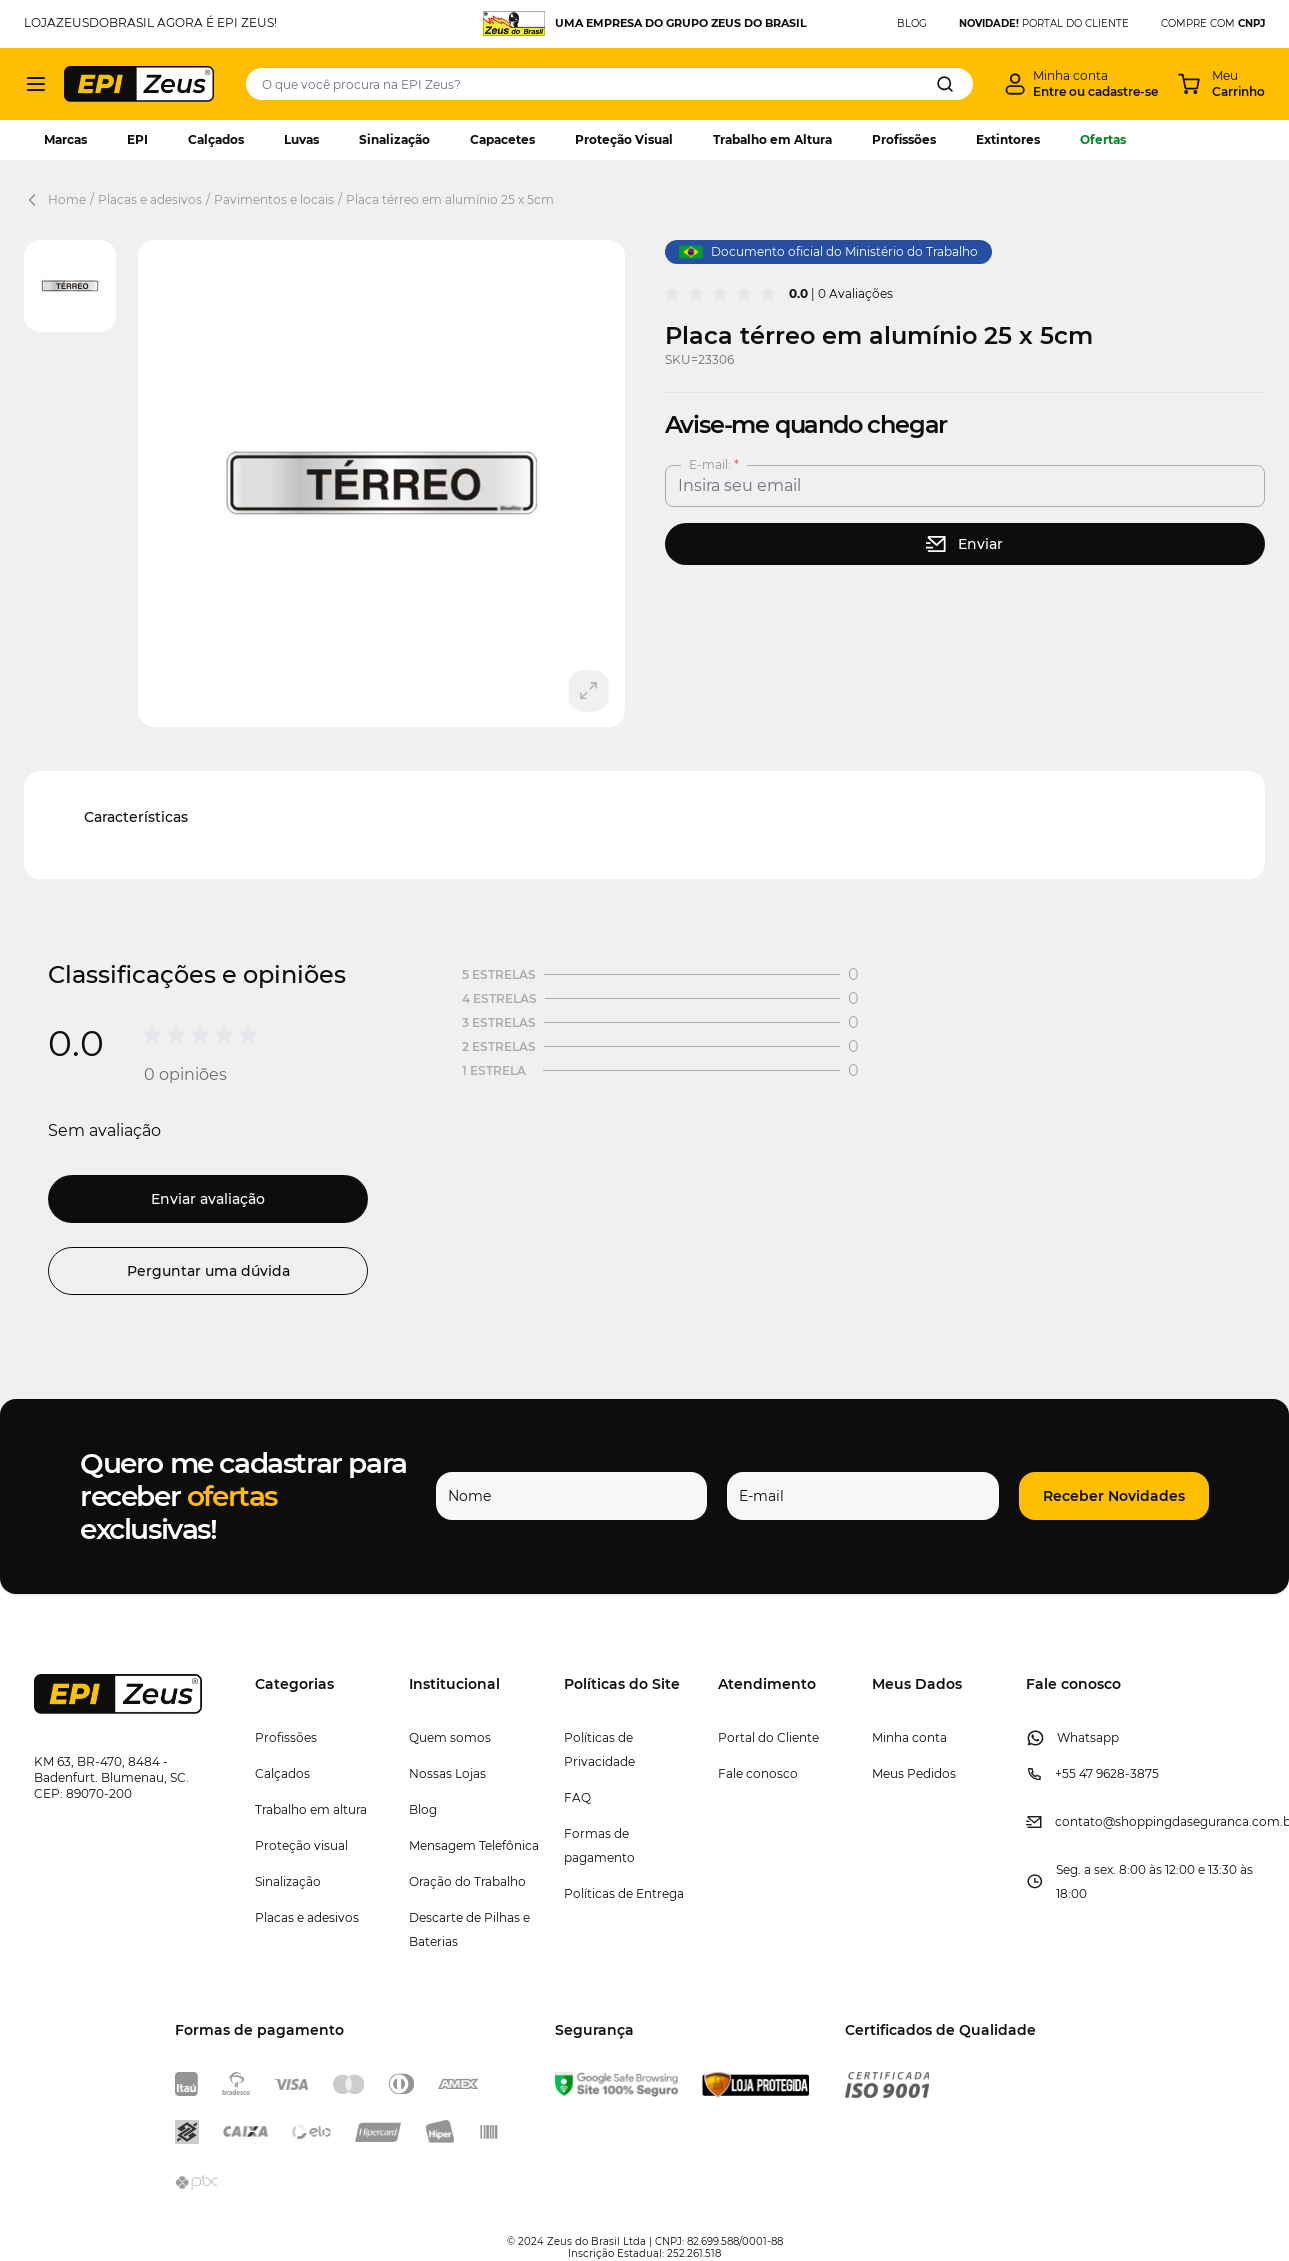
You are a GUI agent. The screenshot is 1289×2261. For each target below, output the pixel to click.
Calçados (216, 139)
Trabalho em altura (311, 1809)
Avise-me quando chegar (806, 424)
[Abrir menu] (36, 84)
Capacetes (502, 139)
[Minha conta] (1081, 84)
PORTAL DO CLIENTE (1044, 23)
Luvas (301, 139)
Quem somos (450, 1737)
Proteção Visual (624, 139)
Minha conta (909, 1737)
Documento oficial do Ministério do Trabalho (828, 252)
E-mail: (711, 464)
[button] (1114, 1496)
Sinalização (394, 139)
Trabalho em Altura (772, 139)
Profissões (904, 139)
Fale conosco (758, 1773)
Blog (423, 1809)
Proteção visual (301, 1845)
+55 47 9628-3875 (1107, 1773)
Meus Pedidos (914, 1773)
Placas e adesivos (150, 199)
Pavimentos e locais (274, 199)
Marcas (65, 139)
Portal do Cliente (768, 1737)
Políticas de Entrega (624, 1893)
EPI (137, 139)
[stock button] (965, 544)
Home (67, 199)
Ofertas (1103, 139)
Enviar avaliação (208, 1199)
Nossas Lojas (447, 1773)
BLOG (912, 23)
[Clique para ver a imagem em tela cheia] (381, 483)
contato (1079, 1821)
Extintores (1008, 139)
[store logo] (139, 84)
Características (136, 817)
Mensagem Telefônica (474, 1845)
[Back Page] (36, 200)
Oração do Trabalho (467, 1881)
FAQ (577, 1797)
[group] (723, 294)
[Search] (945, 84)
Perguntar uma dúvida (208, 1271)
